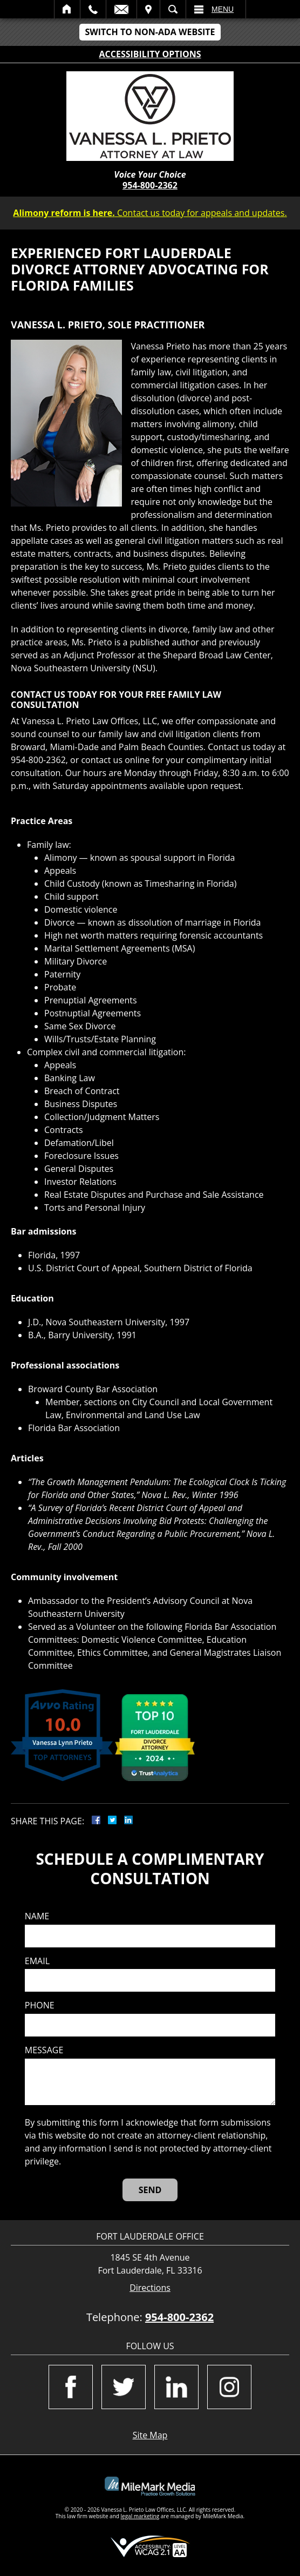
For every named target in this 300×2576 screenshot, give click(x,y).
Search (173, 9)
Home (67, 9)
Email (121, 9)
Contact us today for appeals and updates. (150, 213)
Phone (39, 2005)
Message (44, 2050)
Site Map (150, 2435)
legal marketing (140, 2516)
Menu (223, 9)
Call (93, 9)
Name (37, 1916)
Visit (148, 9)
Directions (150, 2288)
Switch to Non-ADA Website (150, 32)
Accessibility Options (150, 54)
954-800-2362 (150, 185)
